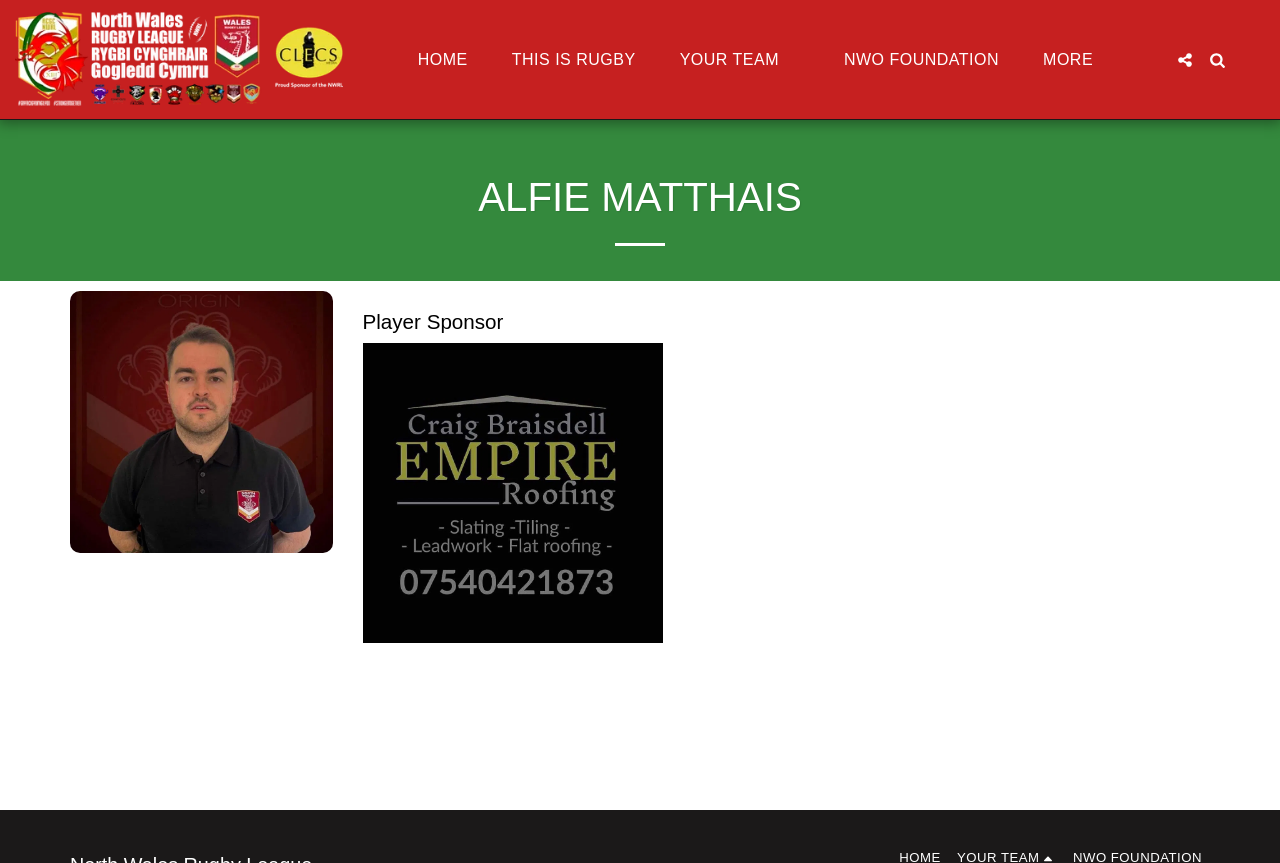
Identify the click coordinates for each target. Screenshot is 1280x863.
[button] (740, 60)
